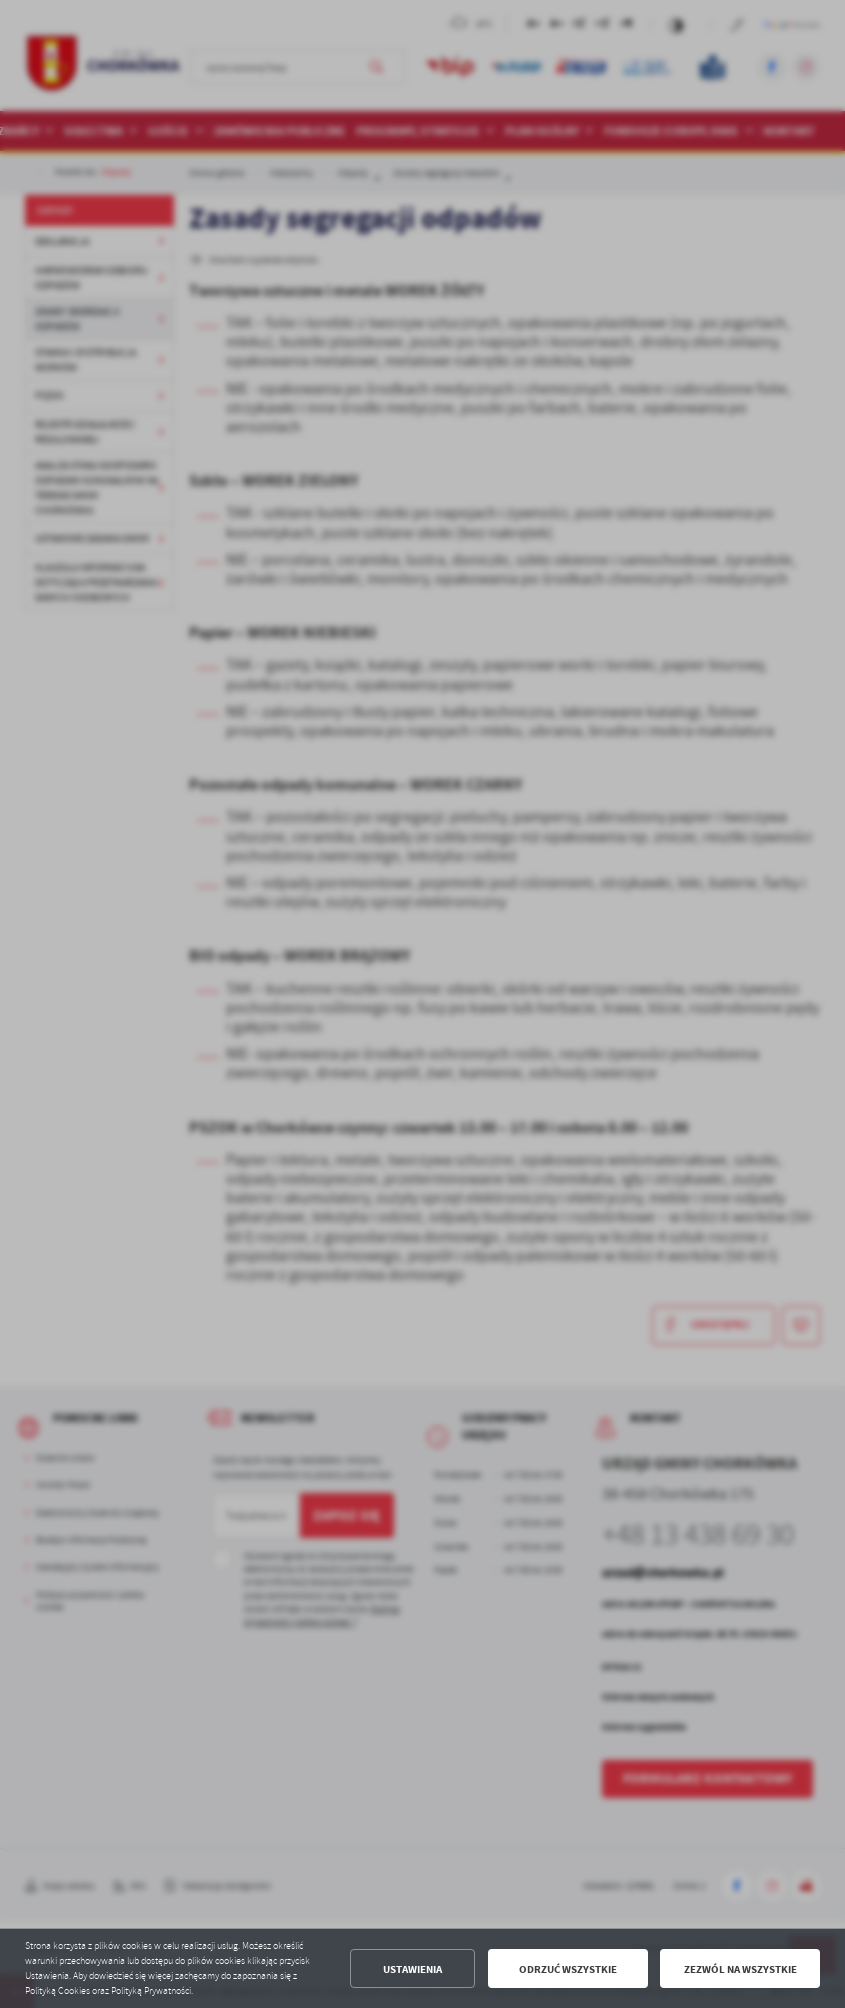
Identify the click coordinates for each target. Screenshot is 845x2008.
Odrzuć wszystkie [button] (568, 1969)
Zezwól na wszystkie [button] (740, 1969)
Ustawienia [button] (412, 1969)
